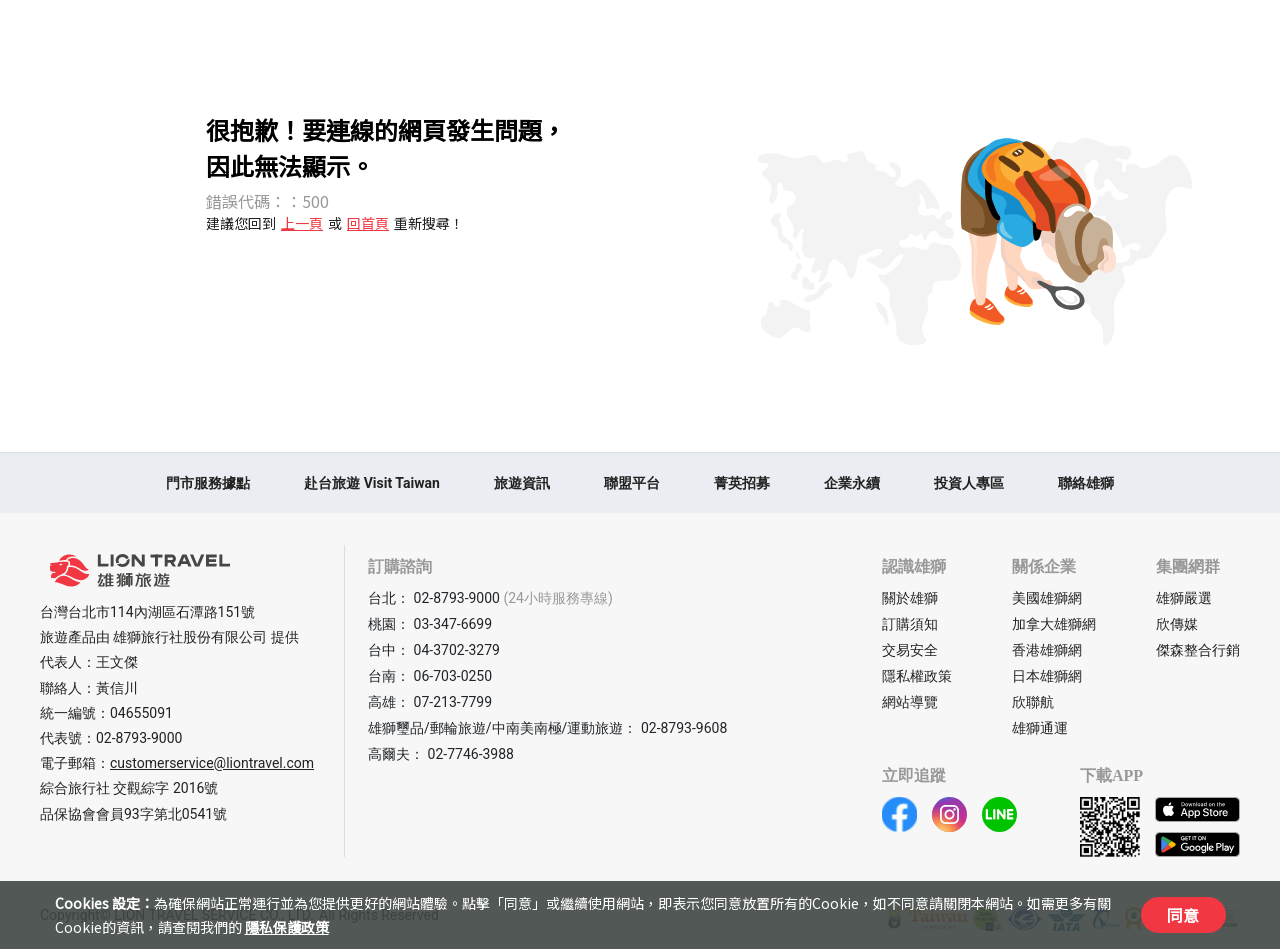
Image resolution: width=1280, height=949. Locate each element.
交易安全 (910, 650)
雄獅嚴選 (1184, 598)
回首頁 (368, 223)
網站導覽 (910, 702)
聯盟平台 (632, 483)
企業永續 (852, 483)
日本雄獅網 (1047, 676)
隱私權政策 (917, 676)
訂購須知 (910, 624)
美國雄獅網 (1047, 598)
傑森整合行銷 (1198, 650)
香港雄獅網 (1047, 650)
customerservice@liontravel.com (212, 763)
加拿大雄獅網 (1054, 624)
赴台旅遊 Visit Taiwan (372, 483)
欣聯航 (1033, 702)
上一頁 (302, 223)
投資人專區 (969, 483)
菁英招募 (742, 483)
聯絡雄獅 (1086, 483)
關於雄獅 (910, 598)
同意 (1183, 915)
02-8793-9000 (139, 738)
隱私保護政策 (287, 927)
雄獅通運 (1040, 728)
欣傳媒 (1177, 624)
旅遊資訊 (522, 483)
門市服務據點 (208, 483)
